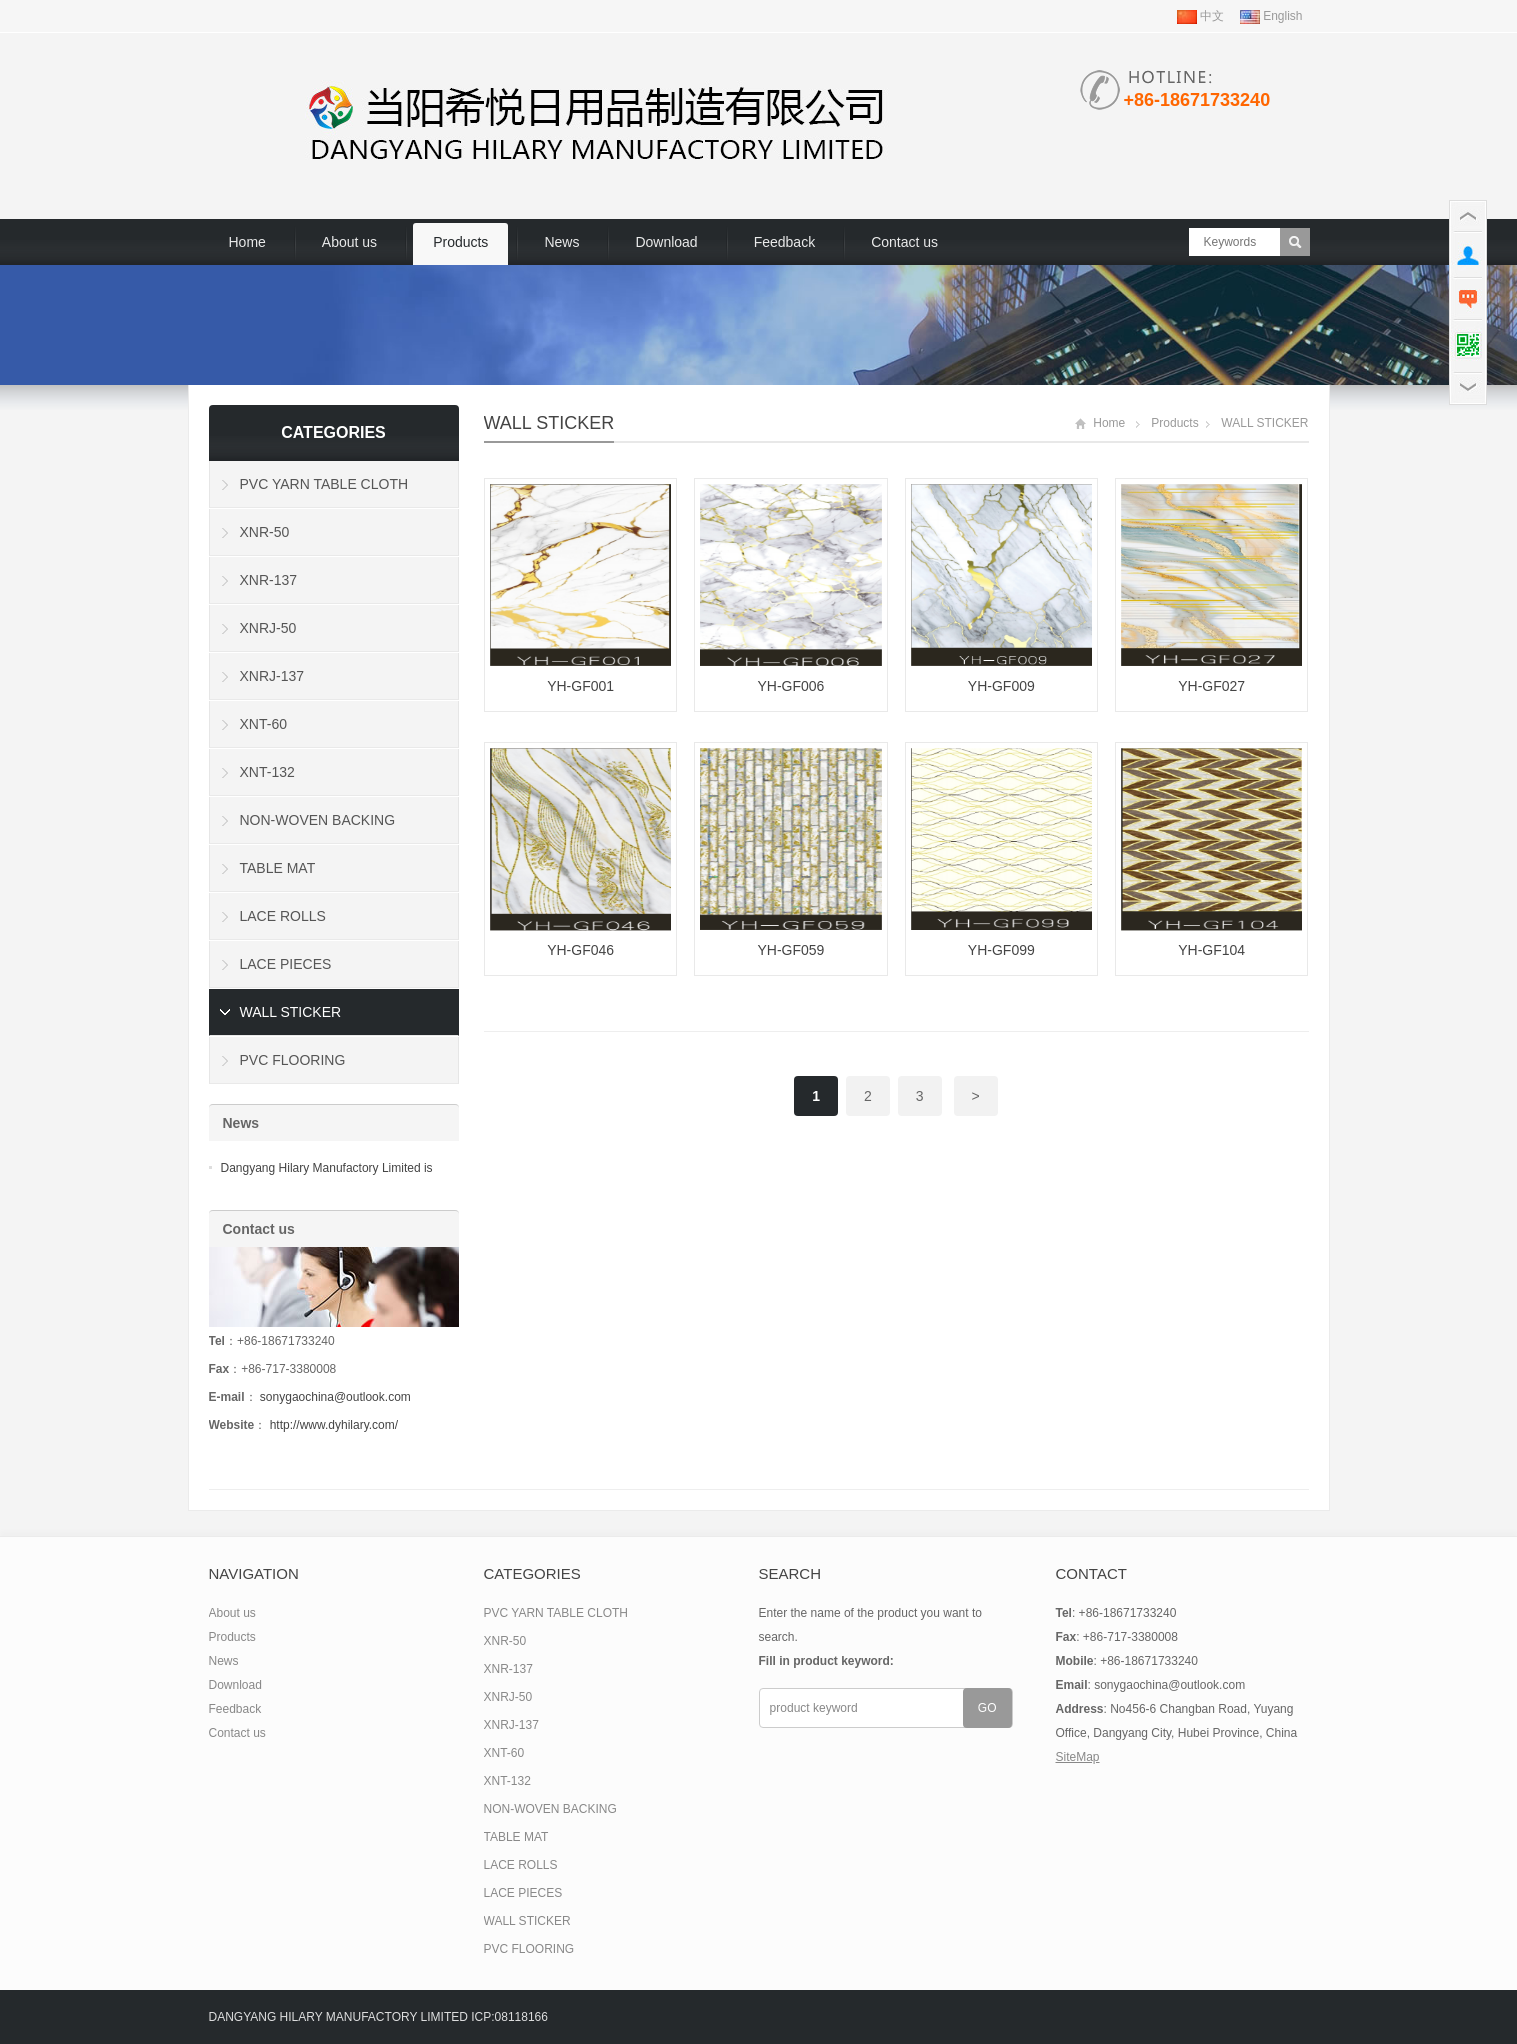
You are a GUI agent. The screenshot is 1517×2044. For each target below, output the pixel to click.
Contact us (904, 242)
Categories (333, 432)
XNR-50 (265, 532)
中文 (1200, 16)
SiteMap (1078, 1757)
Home (247, 242)
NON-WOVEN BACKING (318, 820)
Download (666, 242)
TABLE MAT (278, 868)
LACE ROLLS (283, 916)
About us (349, 242)
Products (460, 242)
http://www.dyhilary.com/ (334, 1425)
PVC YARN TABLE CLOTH (324, 484)
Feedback (784, 242)
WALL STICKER (549, 423)
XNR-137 (269, 580)
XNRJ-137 (272, 676)
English (1271, 16)
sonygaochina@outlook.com (335, 1397)
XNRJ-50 (268, 628)
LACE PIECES (286, 964)
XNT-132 (267, 772)
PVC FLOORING (293, 1060)
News (561, 242)
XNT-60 (263, 724)
